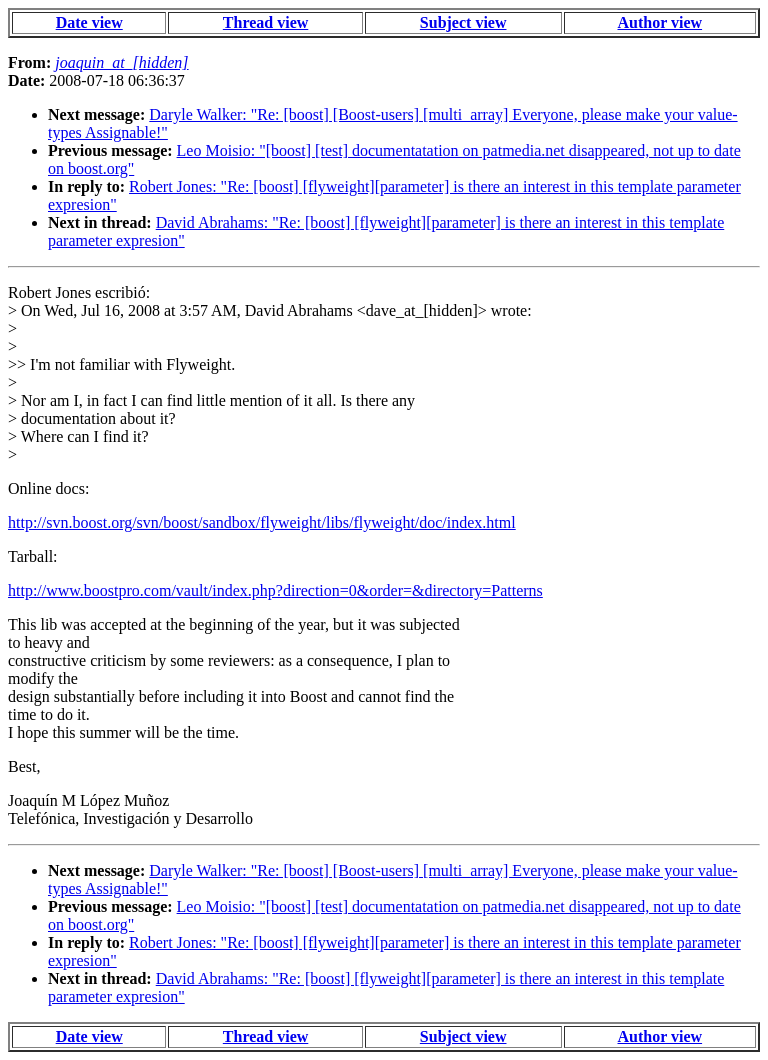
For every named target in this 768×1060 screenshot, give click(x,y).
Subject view (463, 22)
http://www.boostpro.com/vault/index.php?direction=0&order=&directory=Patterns (275, 590)
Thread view (265, 22)
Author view (660, 22)
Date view (89, 22)
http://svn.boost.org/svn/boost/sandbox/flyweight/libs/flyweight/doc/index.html (262, 522)
